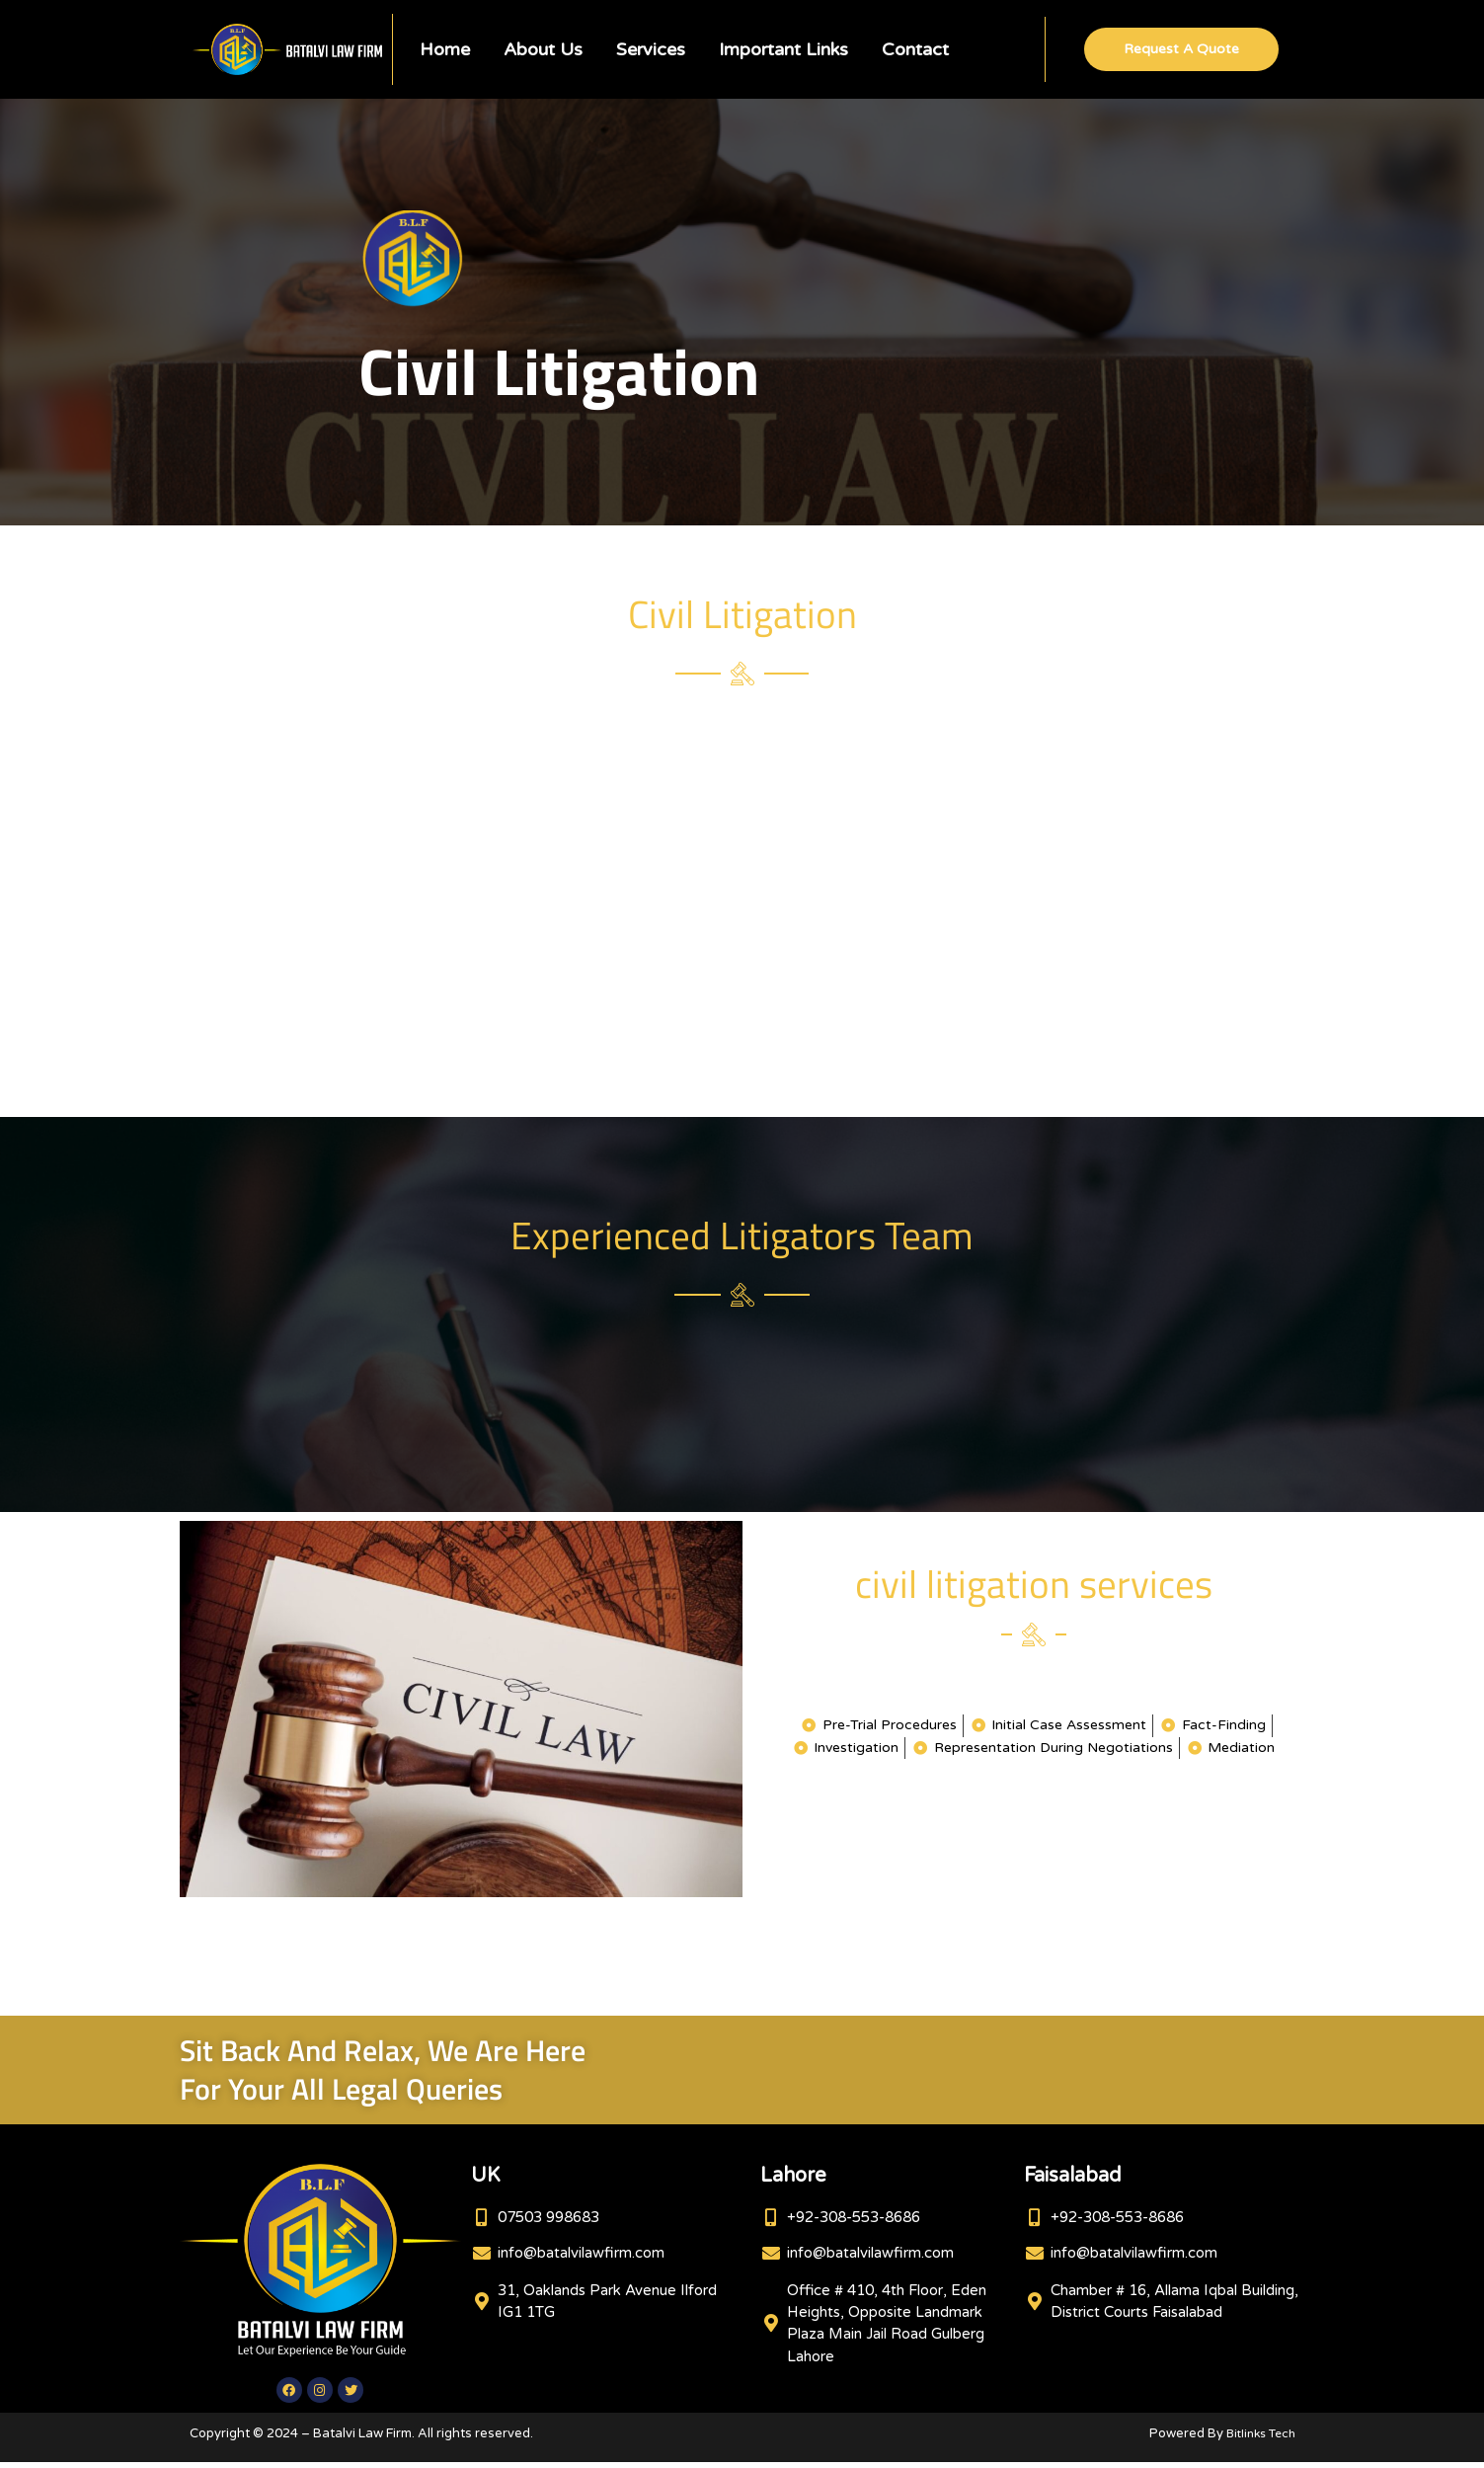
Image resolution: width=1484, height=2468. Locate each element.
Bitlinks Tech (1256, 2439)
